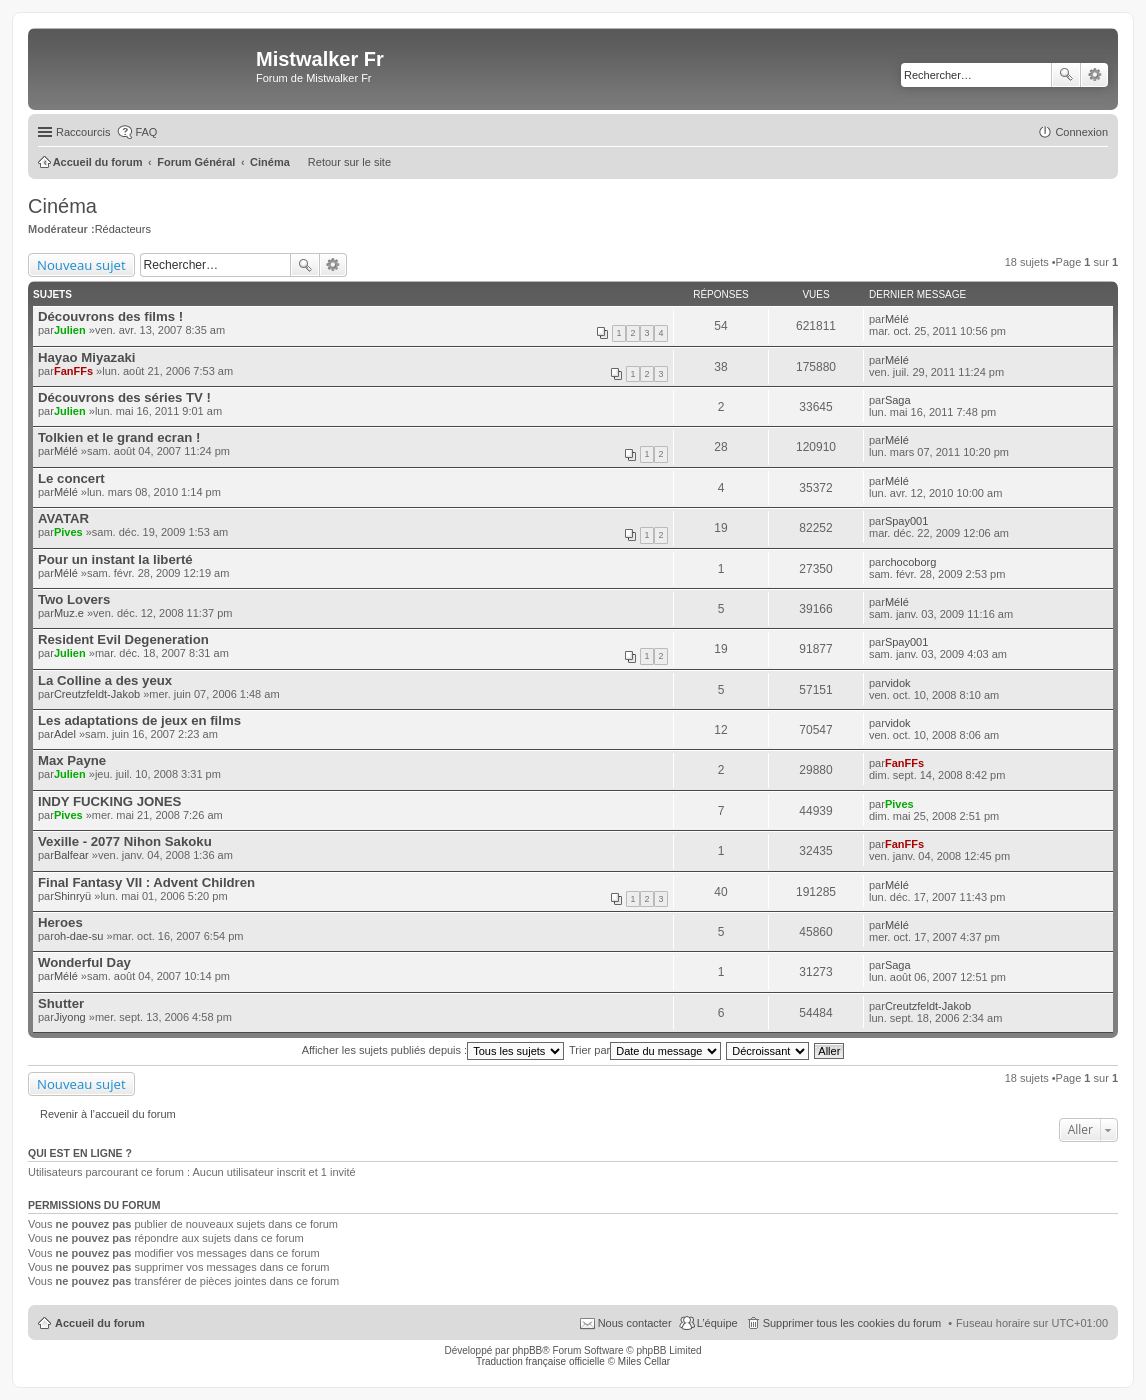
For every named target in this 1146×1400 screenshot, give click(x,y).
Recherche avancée (1094, 75)
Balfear (71, 855)
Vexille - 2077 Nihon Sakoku (125, 841)
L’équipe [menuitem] (717, 1323)
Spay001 (906, 521)
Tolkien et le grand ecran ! (119, 437)
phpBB (527, 1350)
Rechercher (1066, 75)
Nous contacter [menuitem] (635, 1323)
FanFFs (73, 371)
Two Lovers (74, 599)
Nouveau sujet (81, 265)
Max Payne (72, 760)
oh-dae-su (79, 936)
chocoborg (910, 562)
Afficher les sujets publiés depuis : (433, 1050)
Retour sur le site (349, 162)
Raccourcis (83, 132)
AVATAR (63, 518)
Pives (68, 532)
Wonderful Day (84, 962)
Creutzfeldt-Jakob (97, 694)
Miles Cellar (644, 1361)
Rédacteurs (123, 229)
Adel (65, 734)
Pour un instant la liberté (115, 559)
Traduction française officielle (540, 1361)
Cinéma (62, 206)
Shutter (61, 1003)
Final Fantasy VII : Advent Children (146, 882)
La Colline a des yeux (105, 680)
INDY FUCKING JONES (109, 801)
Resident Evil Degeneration (123, 639)
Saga (898, 400)
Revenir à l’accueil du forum (108, 1114)
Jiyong (70, 1017)
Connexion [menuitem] (1081, 132)
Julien (70, 330)
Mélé (897, 319)
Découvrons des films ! (110, 316)
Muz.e (69, 613)
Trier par (645, 1050)
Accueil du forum (100, 1323)
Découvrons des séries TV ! (124, 397)
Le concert (71, 478)
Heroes (60, 922)
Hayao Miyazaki (87, 357)
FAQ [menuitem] (146, 132)
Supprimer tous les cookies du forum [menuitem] (852, 1323)
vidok (898, 683)
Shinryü (72, 896)
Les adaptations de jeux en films (139, 720)
